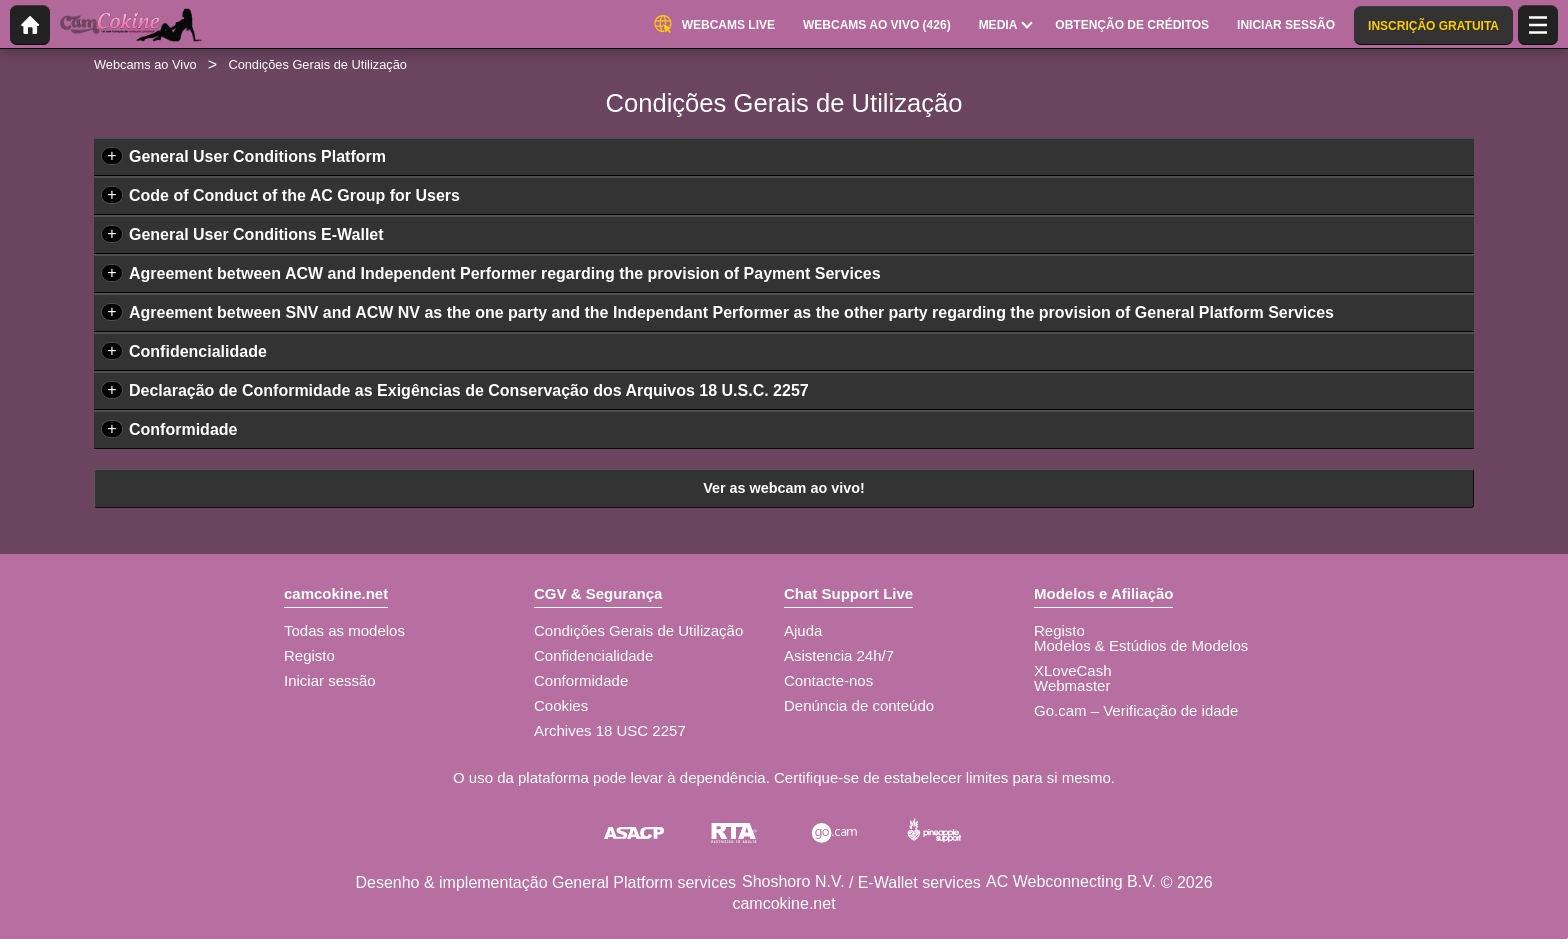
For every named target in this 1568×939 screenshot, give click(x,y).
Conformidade (183, 429)
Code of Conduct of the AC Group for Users (294, 195)
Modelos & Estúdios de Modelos (1141, 645)
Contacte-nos (828, 680)
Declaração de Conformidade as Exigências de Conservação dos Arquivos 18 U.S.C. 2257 (469, 390)
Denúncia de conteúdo (859, 705)
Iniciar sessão (330, 680)
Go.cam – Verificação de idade (1136, 710)
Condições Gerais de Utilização (638, 630)
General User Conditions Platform (257, 156)
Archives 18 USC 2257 (610, 730)
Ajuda (803, 630)
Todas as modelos (344, 630)
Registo (309, 655)
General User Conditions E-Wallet (256, 234)
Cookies (561, 705)
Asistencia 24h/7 (839, 655)
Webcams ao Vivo (145, 64)
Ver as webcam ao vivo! (784, 488)
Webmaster (1072, 685)
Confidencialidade (198, 351)
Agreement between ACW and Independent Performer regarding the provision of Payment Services (505, 273)
